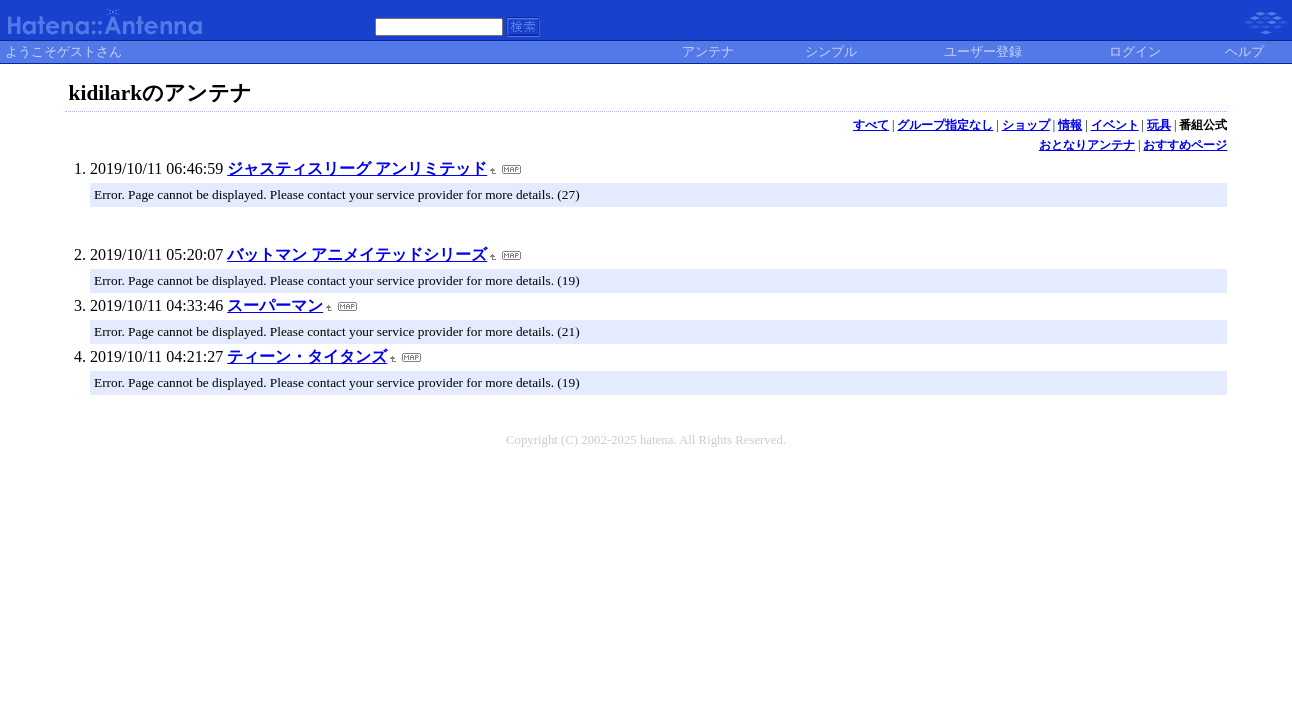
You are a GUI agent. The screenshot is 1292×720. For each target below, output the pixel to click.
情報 (1070, 125)
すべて (871, 125)
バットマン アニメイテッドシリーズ (357, 254)
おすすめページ (1185, 145)
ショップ (1026, 125)
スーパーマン (275, 305)
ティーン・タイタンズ (307, 356)
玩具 (1159, 125)
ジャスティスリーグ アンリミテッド (357, 168)
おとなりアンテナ (1087, 145)
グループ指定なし (945, 125)
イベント (1115, 125)
